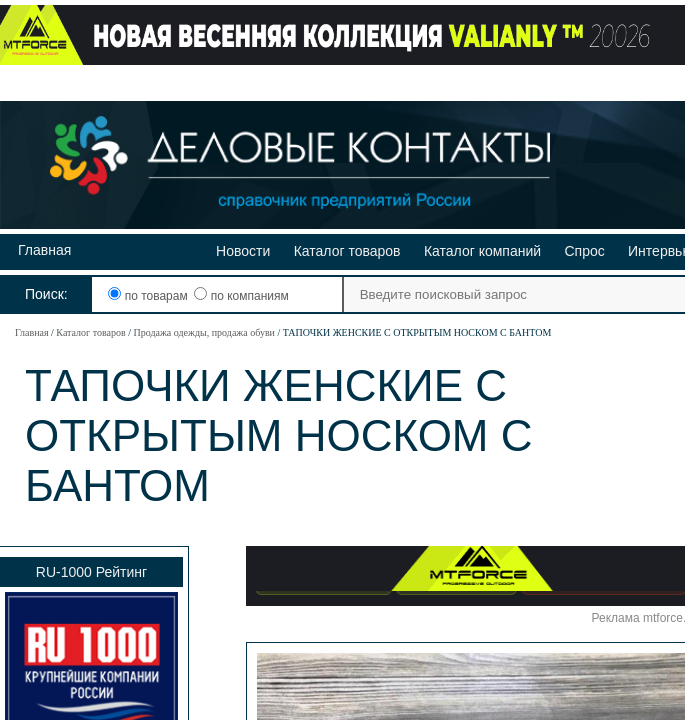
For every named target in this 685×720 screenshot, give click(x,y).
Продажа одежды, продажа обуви (203, 332)
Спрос (584, 251)
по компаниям (241, 296)
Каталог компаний (482, 251)
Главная (44, 250)
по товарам (149, 296)
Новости (243, 251)
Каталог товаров (347, 251)
